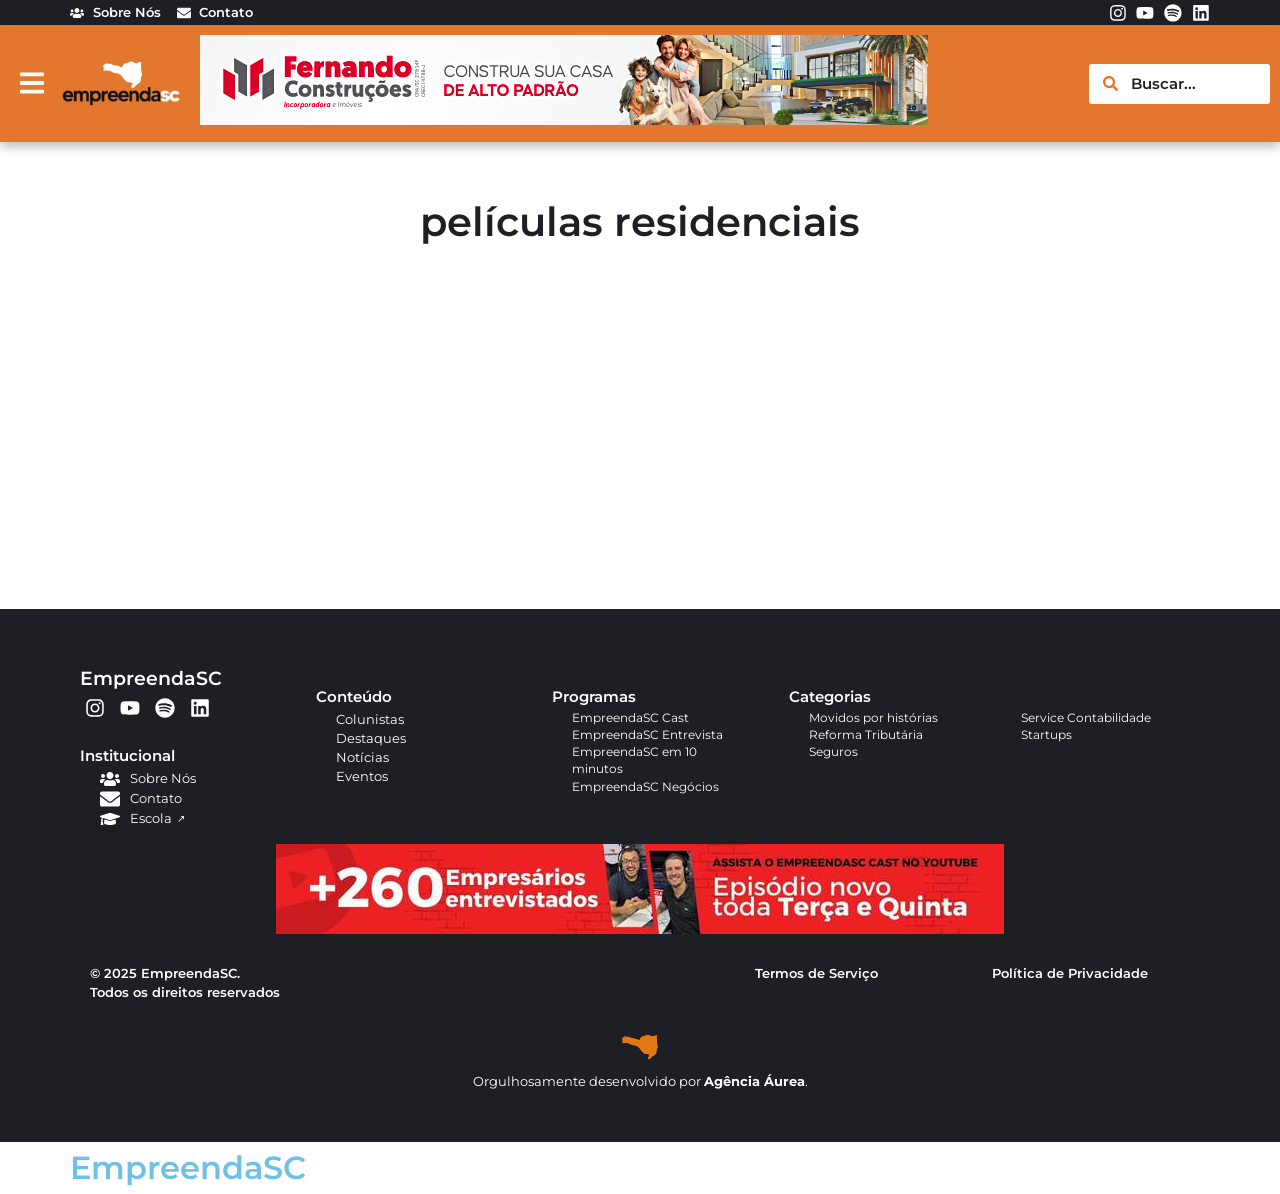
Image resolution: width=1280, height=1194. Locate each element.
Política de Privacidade (1070, 973)
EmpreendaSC (151, 678)
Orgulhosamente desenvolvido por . (640, 1081)
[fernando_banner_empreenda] (564, 119)
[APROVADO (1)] (640, 929)
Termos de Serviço (816, 973)
